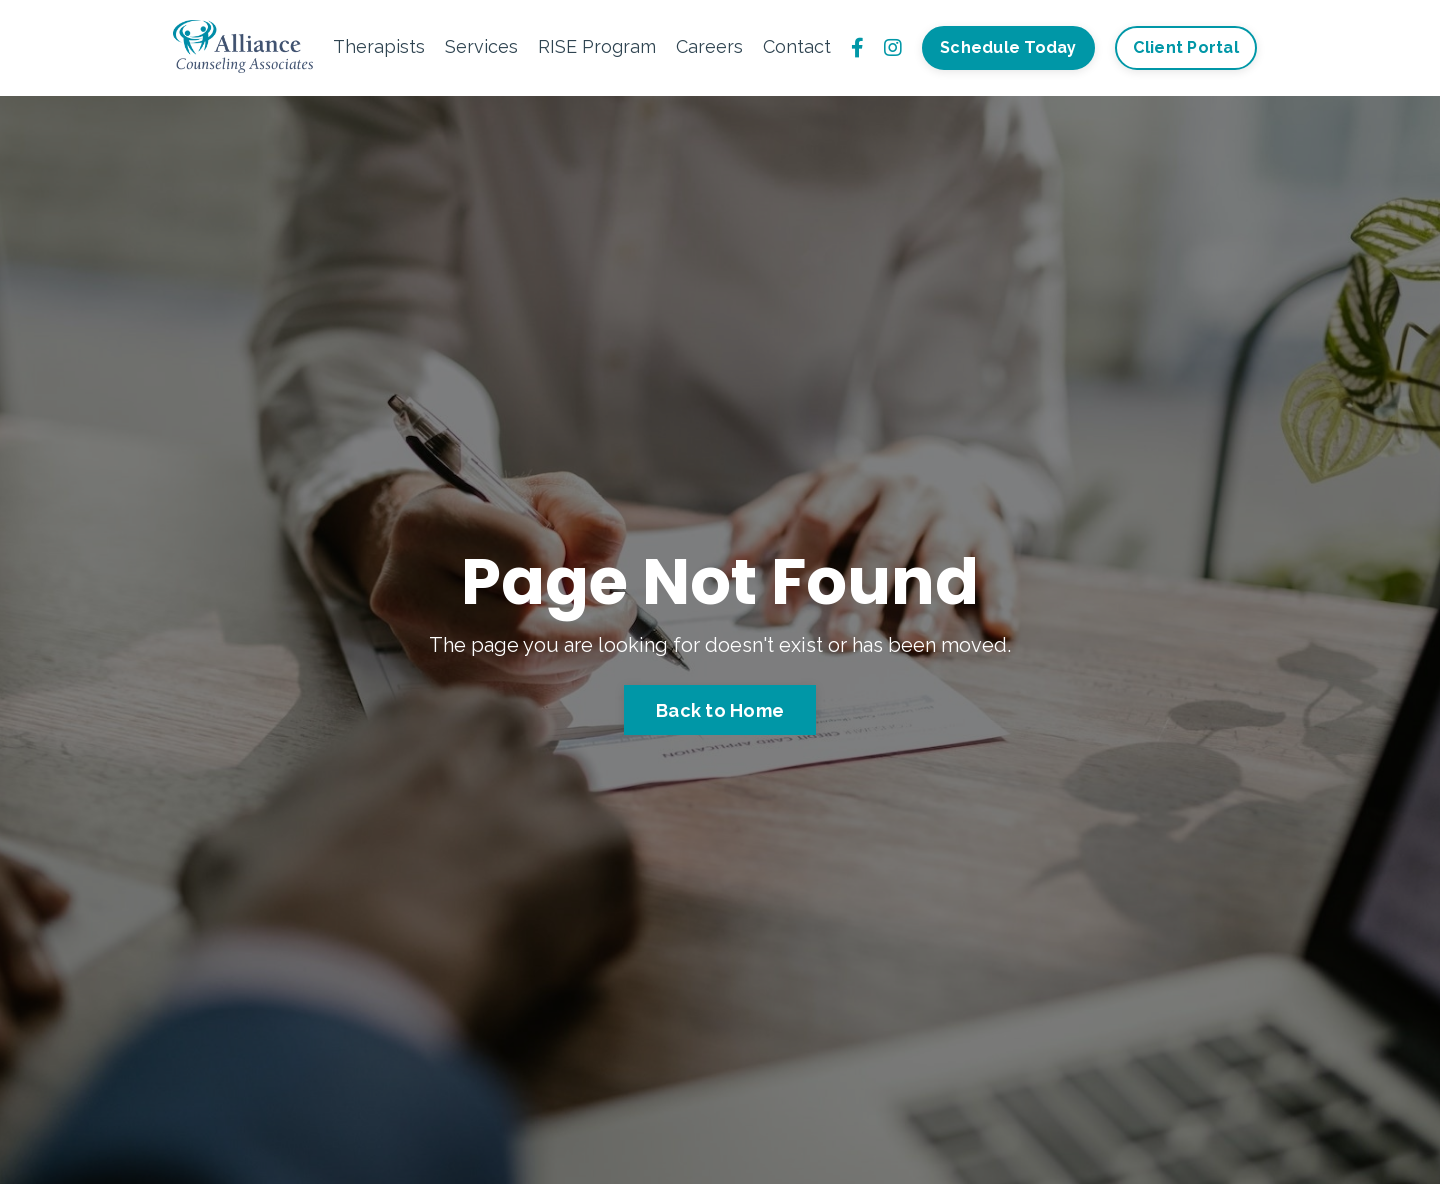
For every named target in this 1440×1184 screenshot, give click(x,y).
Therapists (379, 46)
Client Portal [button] (1186, 47)
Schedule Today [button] (1008, 47)
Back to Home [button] (720, 710)
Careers (709, 46)
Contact (797, 46)
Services (481, 46)
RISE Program (597, 46)
